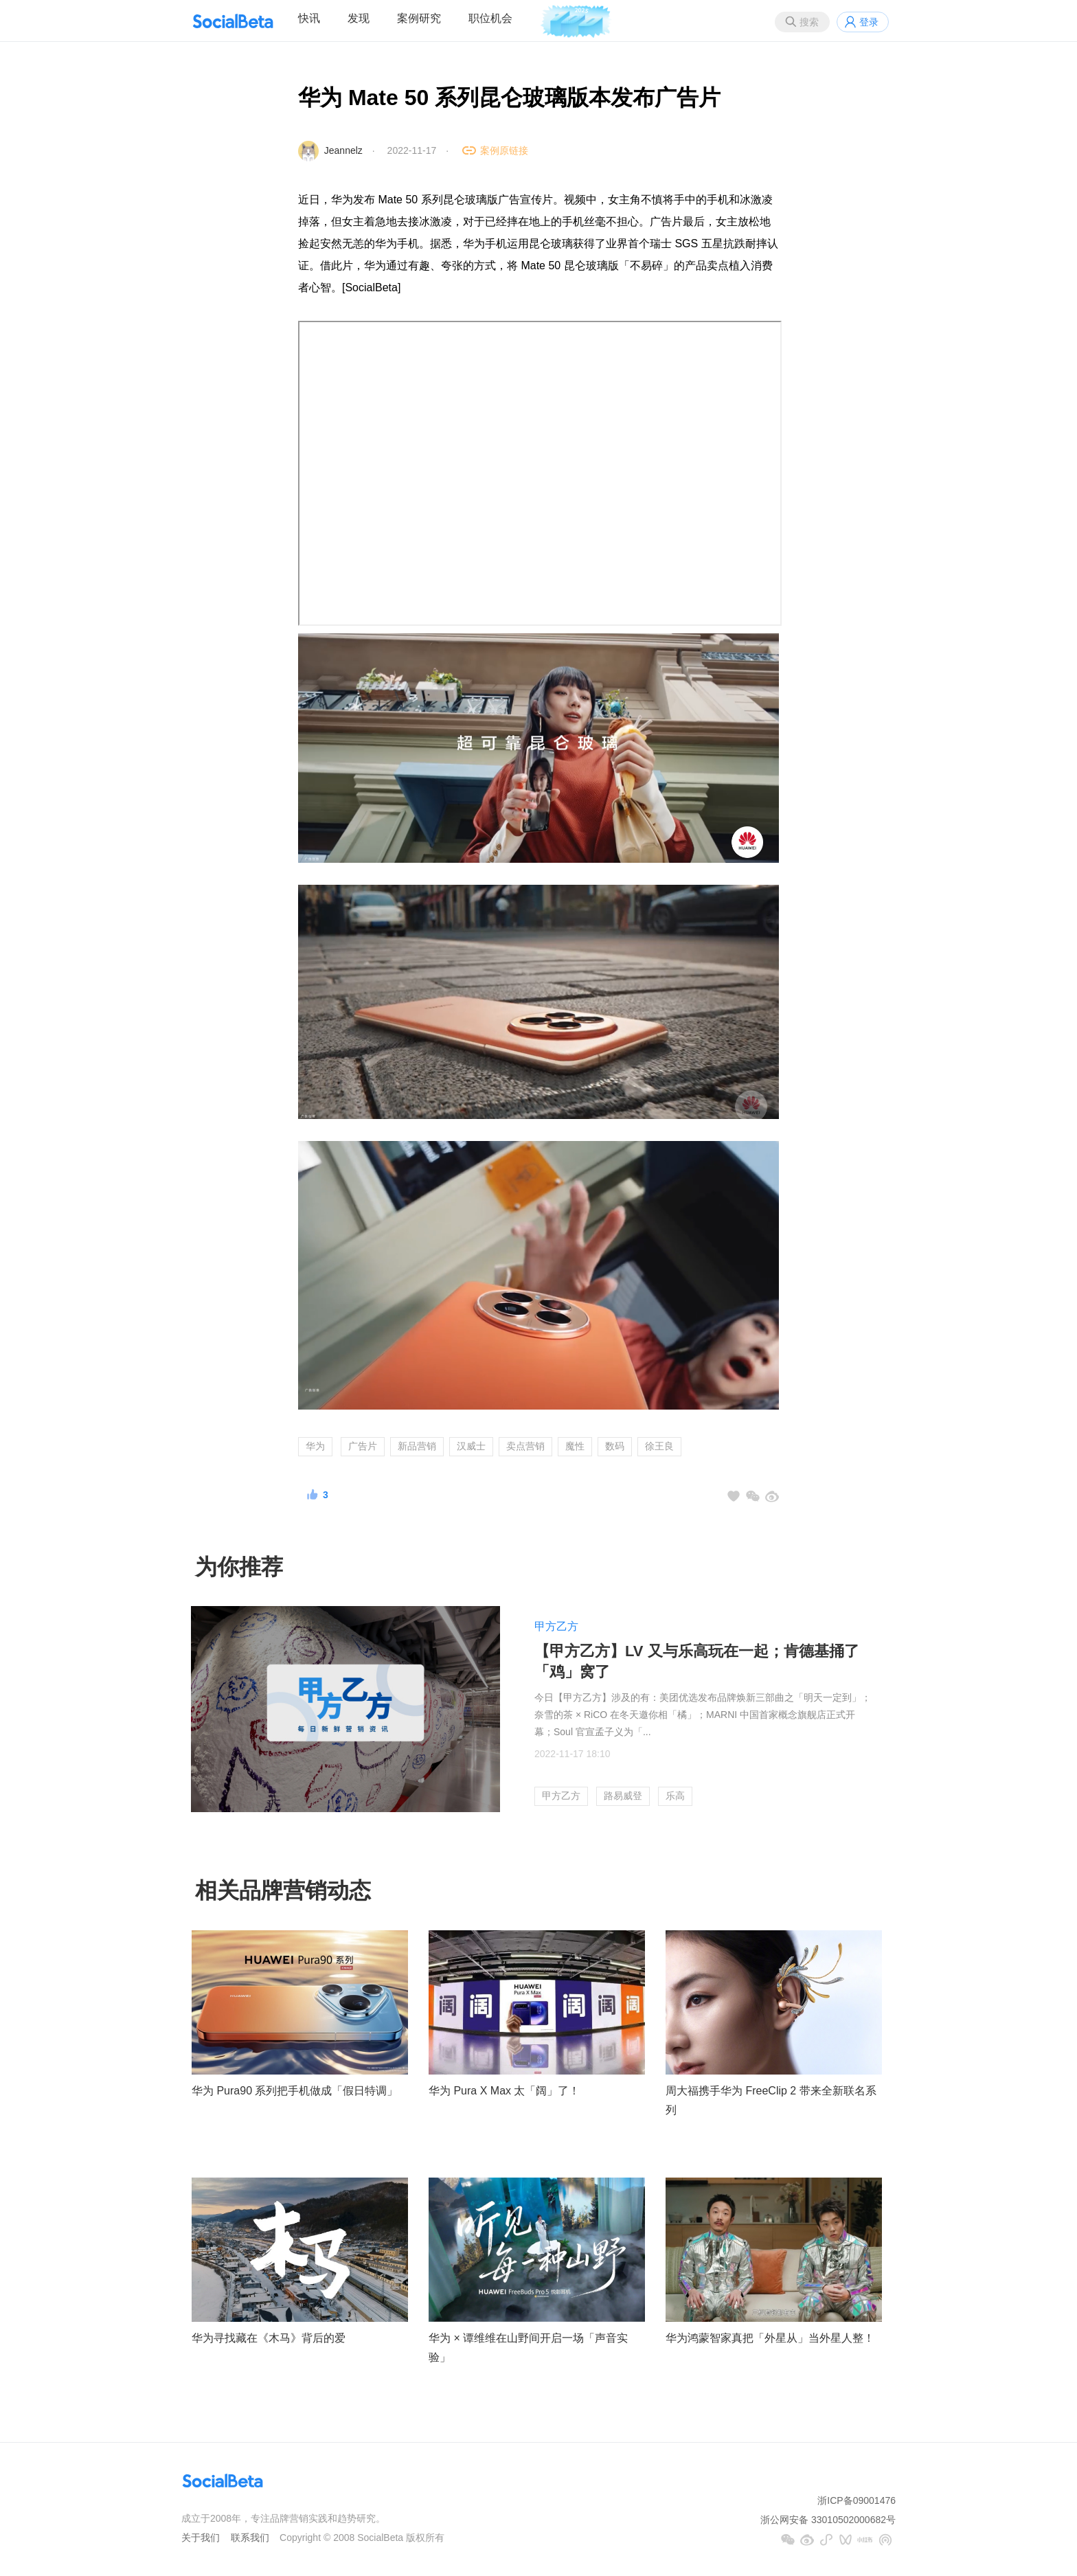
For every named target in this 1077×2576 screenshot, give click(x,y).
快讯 (309, 18)
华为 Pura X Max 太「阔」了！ (504, 2091)
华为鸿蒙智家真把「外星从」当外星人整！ (770, 2338)
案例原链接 (504, 150)
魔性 (575, 1445)
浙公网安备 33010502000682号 (828, 2519)
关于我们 (200, 2537)
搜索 (809, 21)
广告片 (362, 1445)
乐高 (675, 1795)
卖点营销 (525, 1445)
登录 (868, 21)
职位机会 (490, 18)
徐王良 (659, 1445)
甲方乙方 (556, 1626)
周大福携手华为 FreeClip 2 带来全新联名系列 (771, 2100)
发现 (359, 18)
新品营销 (417, 1445)
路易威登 (623, 1795)
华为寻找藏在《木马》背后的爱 (268, 2338)
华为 (315, 1445)
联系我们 (250, 2537)
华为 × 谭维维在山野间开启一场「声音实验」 (528, 2348)
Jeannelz (343, 150)
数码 (614, 1445)
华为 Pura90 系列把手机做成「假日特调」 (295, 2091)
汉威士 (471, 1445)
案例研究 (419, 18)
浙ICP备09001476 (856, 2500)
